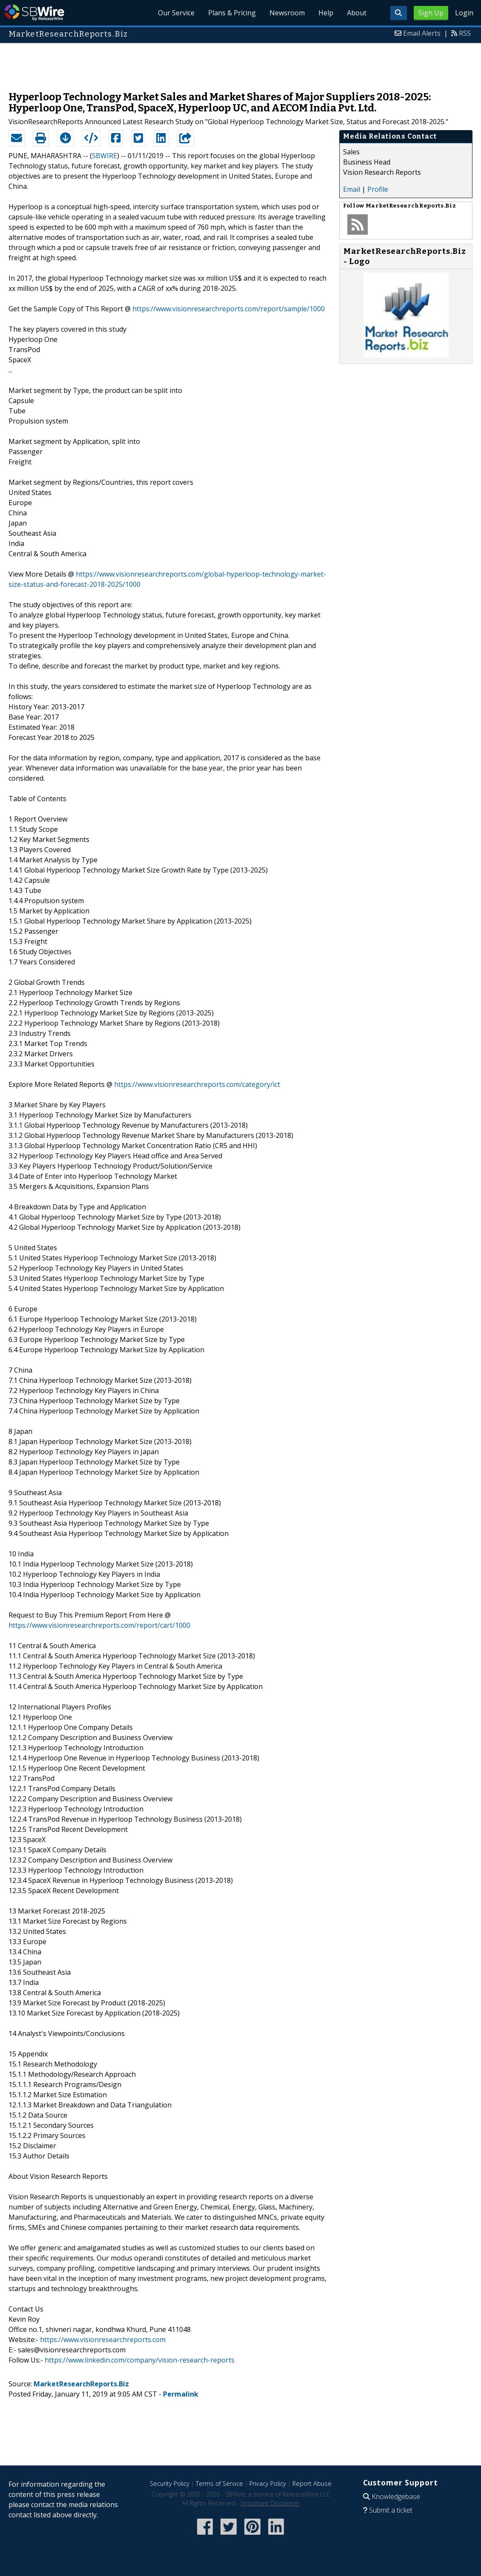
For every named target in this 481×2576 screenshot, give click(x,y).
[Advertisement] (240, 63)
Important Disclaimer (270, 2503)
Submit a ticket (390, 2510)
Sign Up (431, 12)
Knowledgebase (396, 2496)
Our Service (176, 12)
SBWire (34, 12)
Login (464, 12)
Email (351, 189)
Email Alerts (422, 33)
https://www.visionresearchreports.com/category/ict (197, 1084)
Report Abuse (312, 2483)
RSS (465, 33)
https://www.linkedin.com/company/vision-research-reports (140, 2360)
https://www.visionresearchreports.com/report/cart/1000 (99, 1625)
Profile (377, 189)
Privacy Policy (267, 2483)
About (356, 12)
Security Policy (169, 2483)
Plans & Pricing (232, 12)
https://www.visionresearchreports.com (103, 2339)
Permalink (180, 2394)
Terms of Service (219, 2483)
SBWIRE (104, 155)
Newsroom (287, 12)
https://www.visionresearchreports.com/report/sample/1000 (228, 308)
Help (325, 12)
